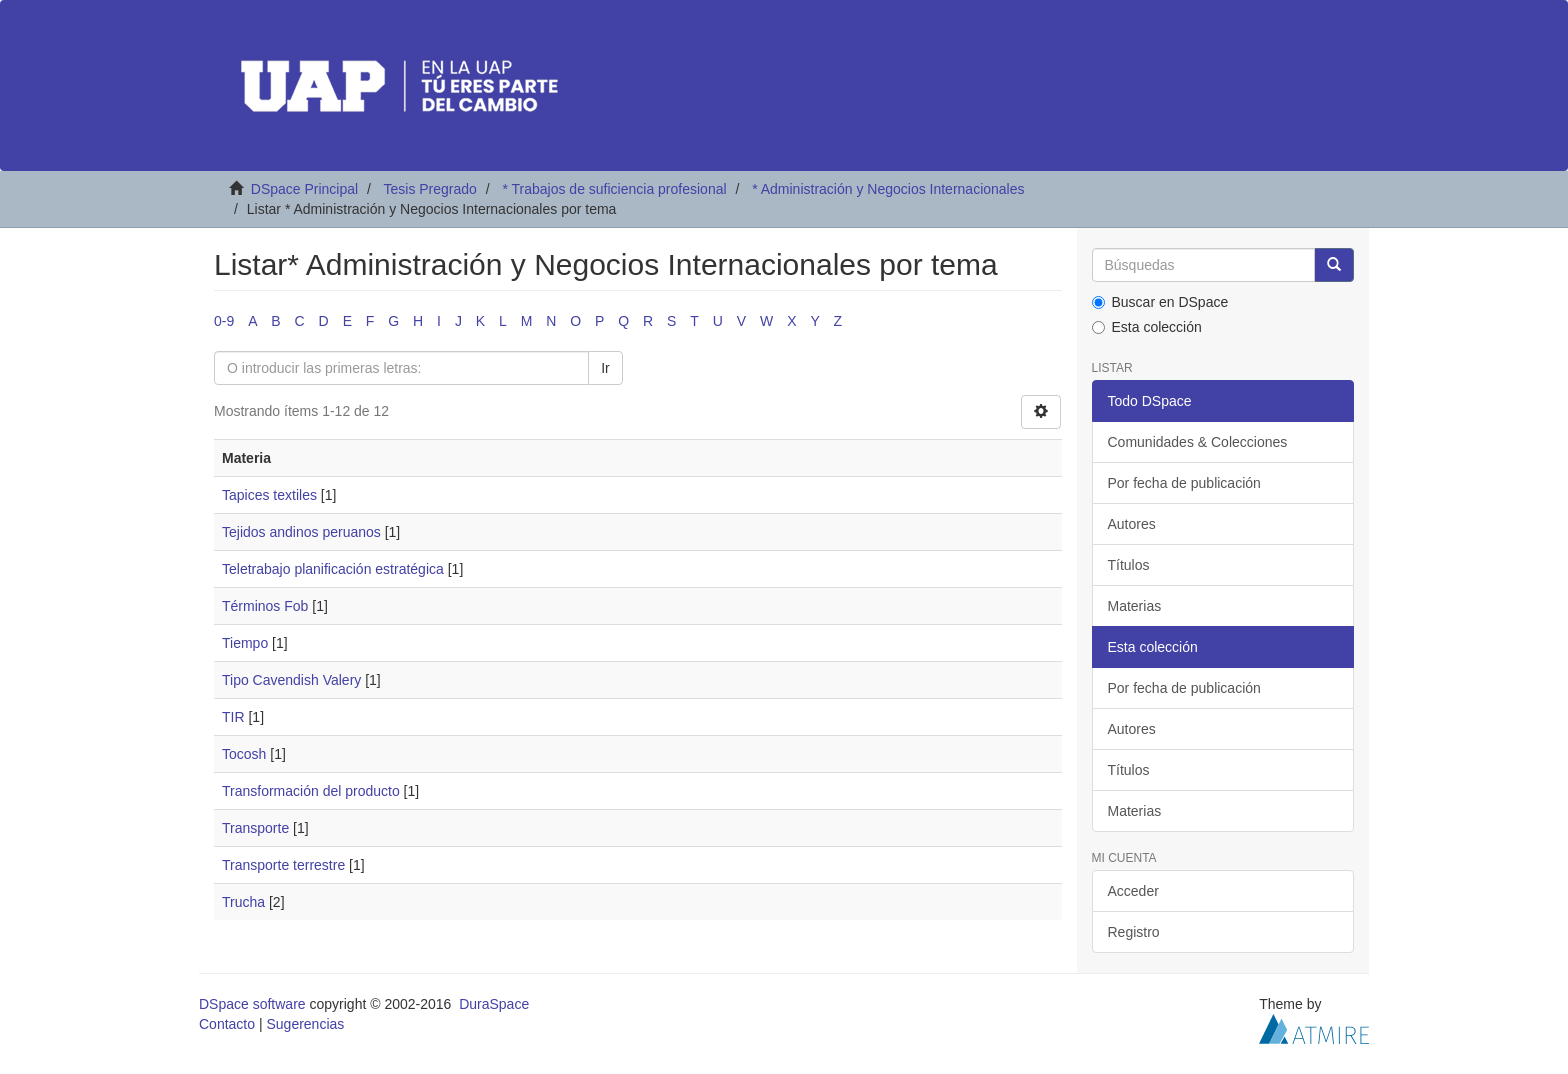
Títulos (1129, 565)
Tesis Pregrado (429, 189)
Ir (605, 368)
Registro (1134, 932)
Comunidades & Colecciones (1198, 442)
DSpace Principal (304, 189)
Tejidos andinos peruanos (301, 532)
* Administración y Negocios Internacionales (888, 189)
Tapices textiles (269, 495)
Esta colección (1147, 327)
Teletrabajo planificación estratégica (333, 569)
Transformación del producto (311, 791)
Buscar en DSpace (1160, 302)
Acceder (1133, 891)
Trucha (243, 902)
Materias (1135, 606)
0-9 (224, 321)
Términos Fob (265, 606)
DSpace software (252, 1004)
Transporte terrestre (283, 865)
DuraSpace (494, 1004)
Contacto (227, 1024)
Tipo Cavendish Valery (291, 680)
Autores (1132, 524)
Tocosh (244, 754)
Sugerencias (305, 1024)
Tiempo (245, 643)
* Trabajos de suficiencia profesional (614, 189)
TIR (233, 717)
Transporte (255, 828)
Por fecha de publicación (1184, 483)
